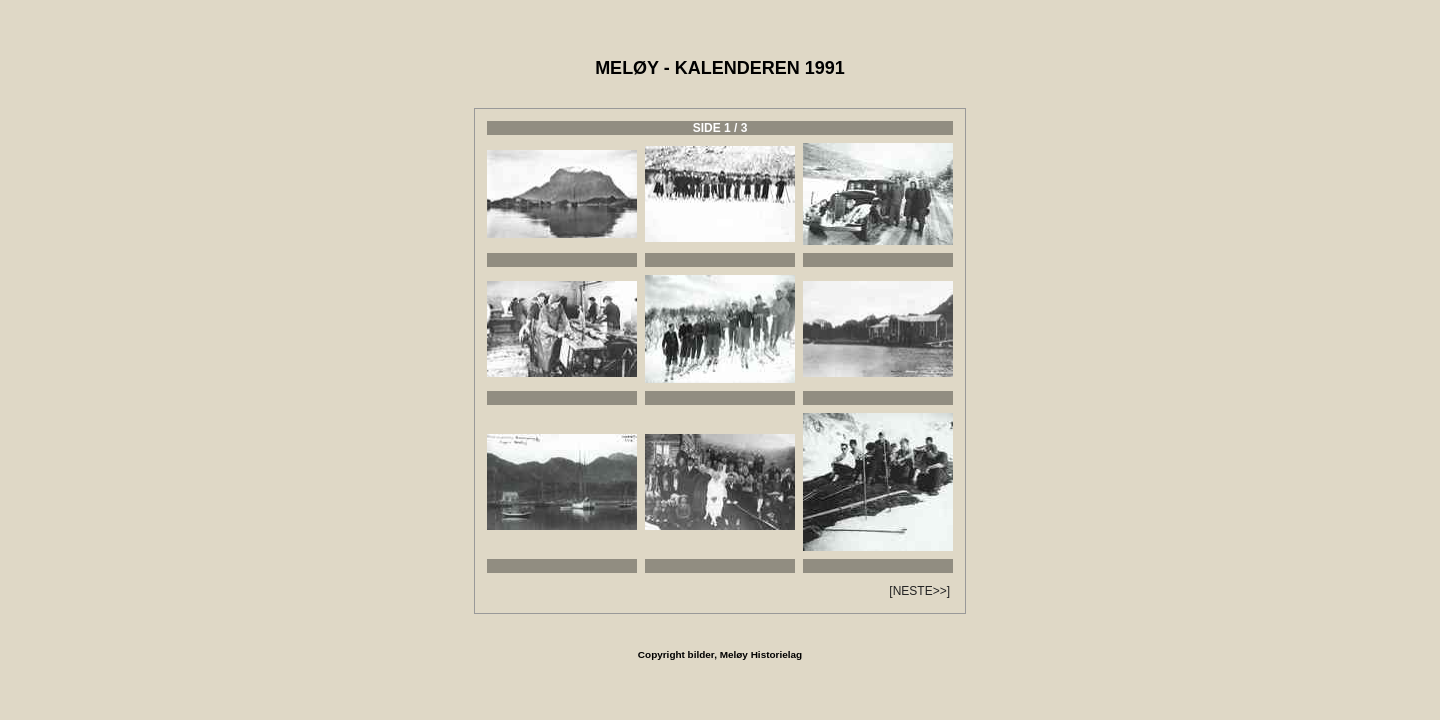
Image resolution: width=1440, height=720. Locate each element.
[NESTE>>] (919, 591)
